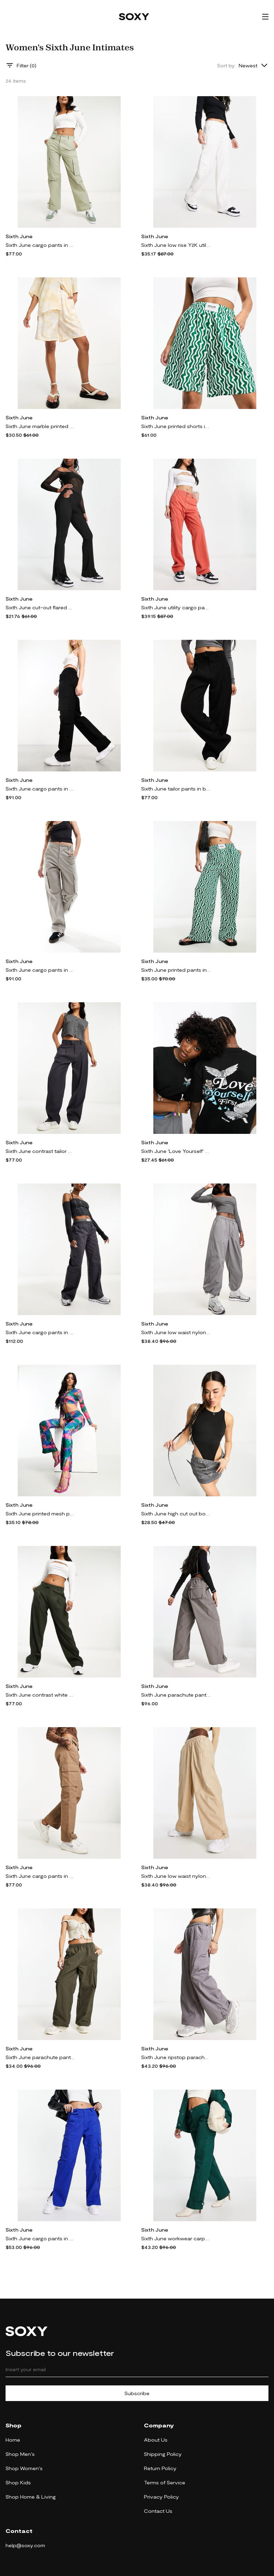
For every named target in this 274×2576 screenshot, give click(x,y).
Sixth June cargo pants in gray (40, 970)
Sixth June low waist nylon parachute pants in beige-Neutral (176, 1876)
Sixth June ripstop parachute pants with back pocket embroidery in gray (176, 2057)
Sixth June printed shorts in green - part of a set (176, 426)
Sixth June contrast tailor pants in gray (40, 1151)
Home (13, 2440)
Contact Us (158, 2511)
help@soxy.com (25, 2545)
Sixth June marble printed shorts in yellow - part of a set (40, 426)
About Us (156, 2440)
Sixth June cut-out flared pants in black (40, 607)
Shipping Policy (163, 2454)
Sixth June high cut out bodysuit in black (176, 1513)
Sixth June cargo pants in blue (40, 2238)
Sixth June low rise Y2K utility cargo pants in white (176, 245)
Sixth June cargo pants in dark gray (40, 1332)
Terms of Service (164, 2482)
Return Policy (160, 2468)
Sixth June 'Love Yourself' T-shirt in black (176, 1151)
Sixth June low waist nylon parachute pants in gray (176, 1332)
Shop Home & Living (31, 2497)
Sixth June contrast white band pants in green (40, 1695)
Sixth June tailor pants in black (176, 789)
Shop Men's (20, 2454)
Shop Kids (18, 2482)
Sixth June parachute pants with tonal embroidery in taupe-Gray (40, 2057)
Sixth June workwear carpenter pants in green (176, 2238)
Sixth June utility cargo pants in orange (176, 607)
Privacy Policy (161, 2497)
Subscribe (137, 2393)
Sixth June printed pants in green (176, 970)
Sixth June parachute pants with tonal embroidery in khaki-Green (176, 1695)
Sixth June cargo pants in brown (40, 1876)
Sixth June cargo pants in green (40, 245)
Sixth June (19, 236)
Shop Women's (24, 2468)
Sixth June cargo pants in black (40, 789)
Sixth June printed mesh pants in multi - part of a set (40, 1513)
